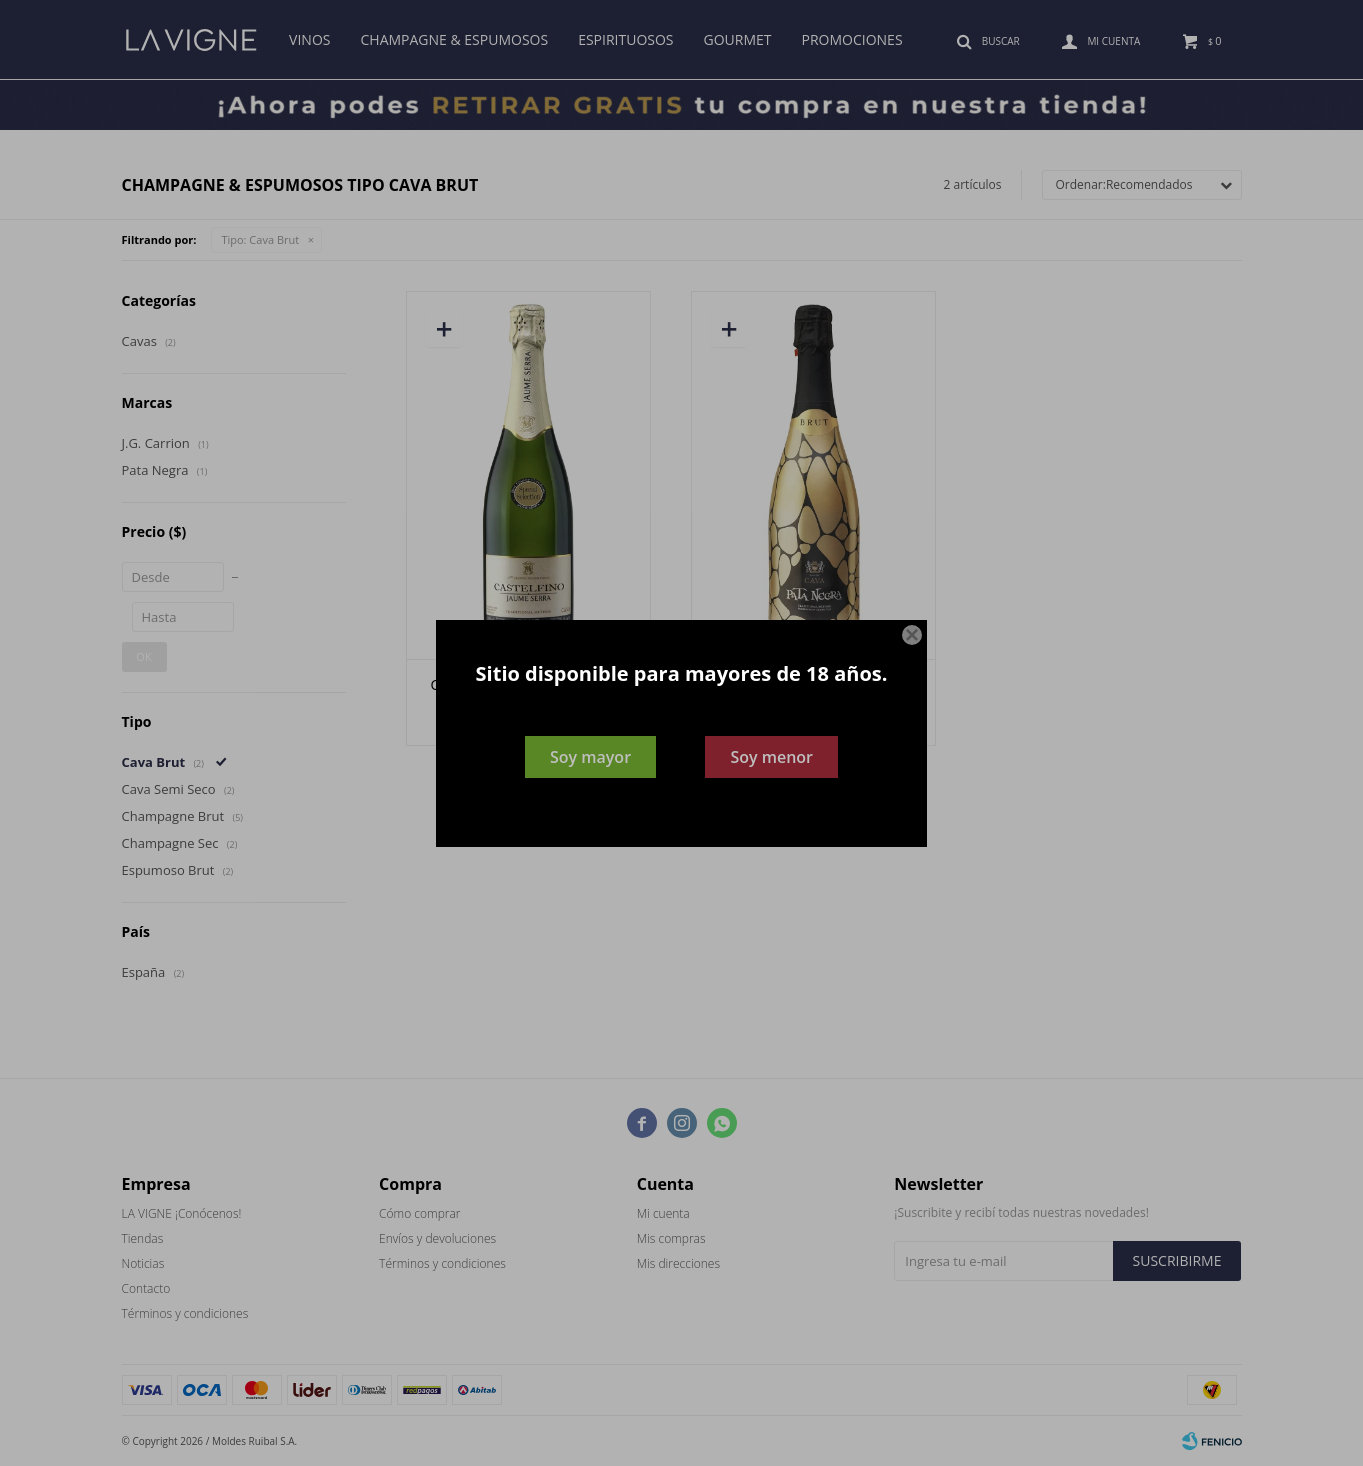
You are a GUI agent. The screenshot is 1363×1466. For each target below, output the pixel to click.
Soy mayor (590, 757)
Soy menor (771, 757)
